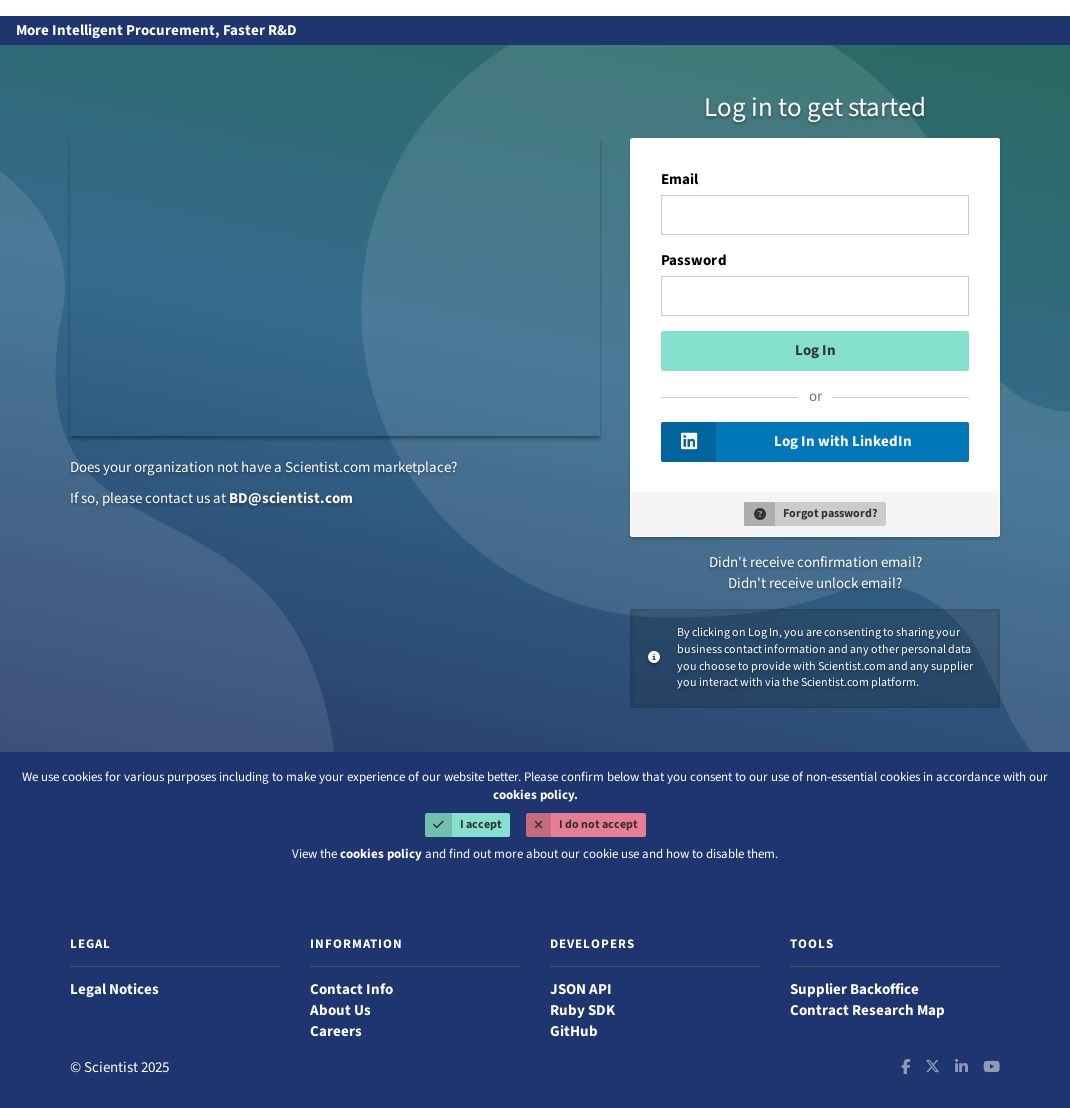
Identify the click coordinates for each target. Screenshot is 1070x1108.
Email (679, 180)
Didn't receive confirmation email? (815, 562)
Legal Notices (114, 989)
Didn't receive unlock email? (815, 583)
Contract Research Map (867, 1010)
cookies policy (381, 854)
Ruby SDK (582, 1010)
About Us (340, 1010)
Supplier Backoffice (854, 989)
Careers (336, 1031)
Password (694, 261)
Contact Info (351, 989)
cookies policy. (535, 795)
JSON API (581, 989)
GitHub (574, 1031)
